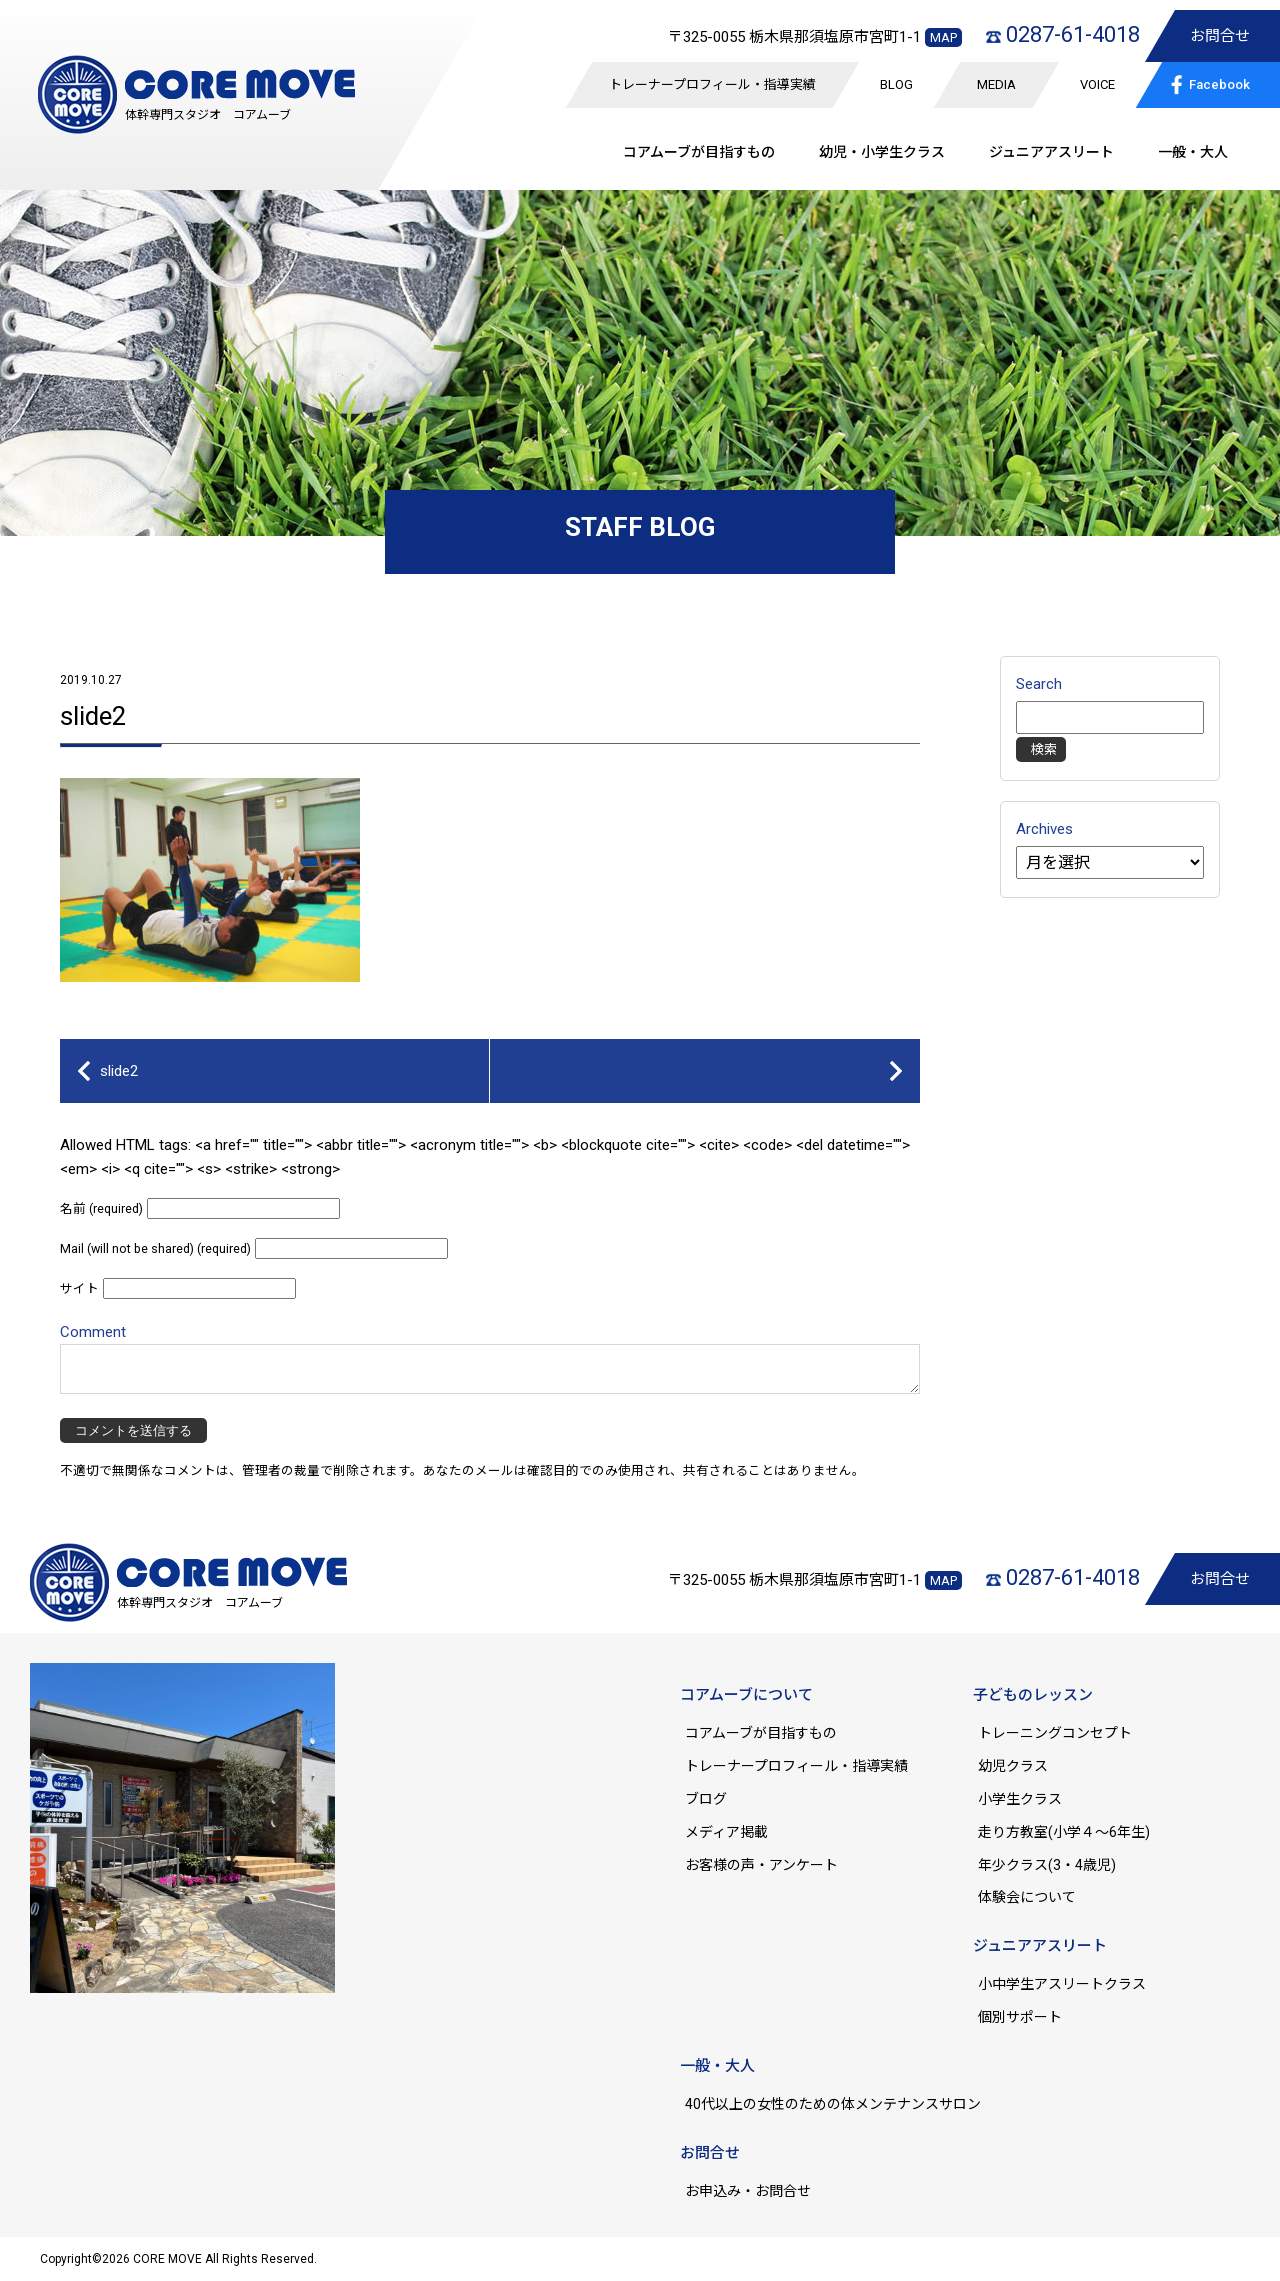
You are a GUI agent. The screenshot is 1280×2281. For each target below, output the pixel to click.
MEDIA (996, 84)
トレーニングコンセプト (1055, 1733)
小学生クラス (1020, 1799)
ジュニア (1051, 152)
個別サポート (1020, 2017)
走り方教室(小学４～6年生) (1071, 1832)
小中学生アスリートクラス (1062, 1984)
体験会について (1027, 1897)
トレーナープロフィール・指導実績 (712, 84)
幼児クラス (1013, 1766)
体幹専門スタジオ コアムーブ (208, 115)
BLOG (896, 84)
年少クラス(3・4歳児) (1047, 1865)
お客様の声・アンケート (761, 1865)
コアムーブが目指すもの (761, 1733)
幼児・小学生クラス (882, 152)
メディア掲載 (726, 1832)
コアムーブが (699, 152)
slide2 (93, 716)
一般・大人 (1193, 152)
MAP (943, 37)
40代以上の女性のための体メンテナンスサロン (833, 2104)
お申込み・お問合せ (748, 2191)
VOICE (1097, 84)
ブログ (706, 1799)
